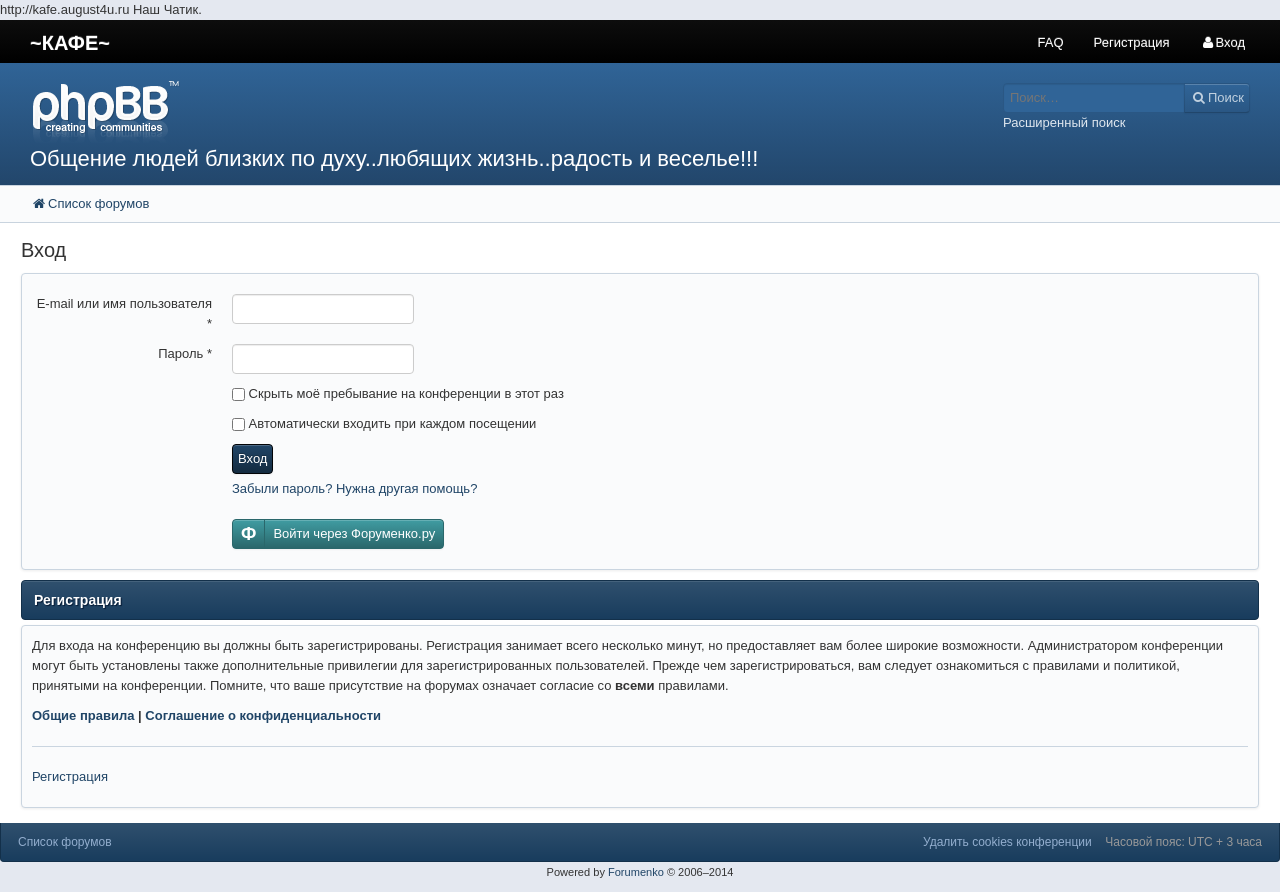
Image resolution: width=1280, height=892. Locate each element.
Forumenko (636, 872)
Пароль (185, 353)
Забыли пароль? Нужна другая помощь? (354, 488)
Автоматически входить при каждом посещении (384, 423)
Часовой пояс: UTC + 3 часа (1183, 842)
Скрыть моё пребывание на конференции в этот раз (398, 393)
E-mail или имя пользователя (124, 313)
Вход (252, 458)
